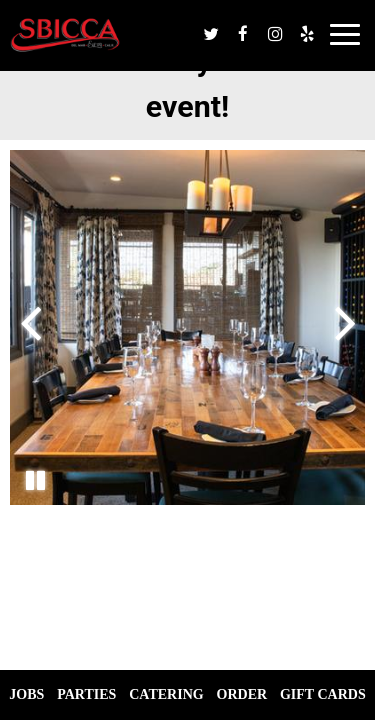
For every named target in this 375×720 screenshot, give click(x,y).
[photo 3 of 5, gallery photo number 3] (187, 327)
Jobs (26, 694)
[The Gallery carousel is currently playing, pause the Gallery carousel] (35, 480)
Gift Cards (323, 694)
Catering (166, 694)
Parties (86, 694)
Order (242, 694)
